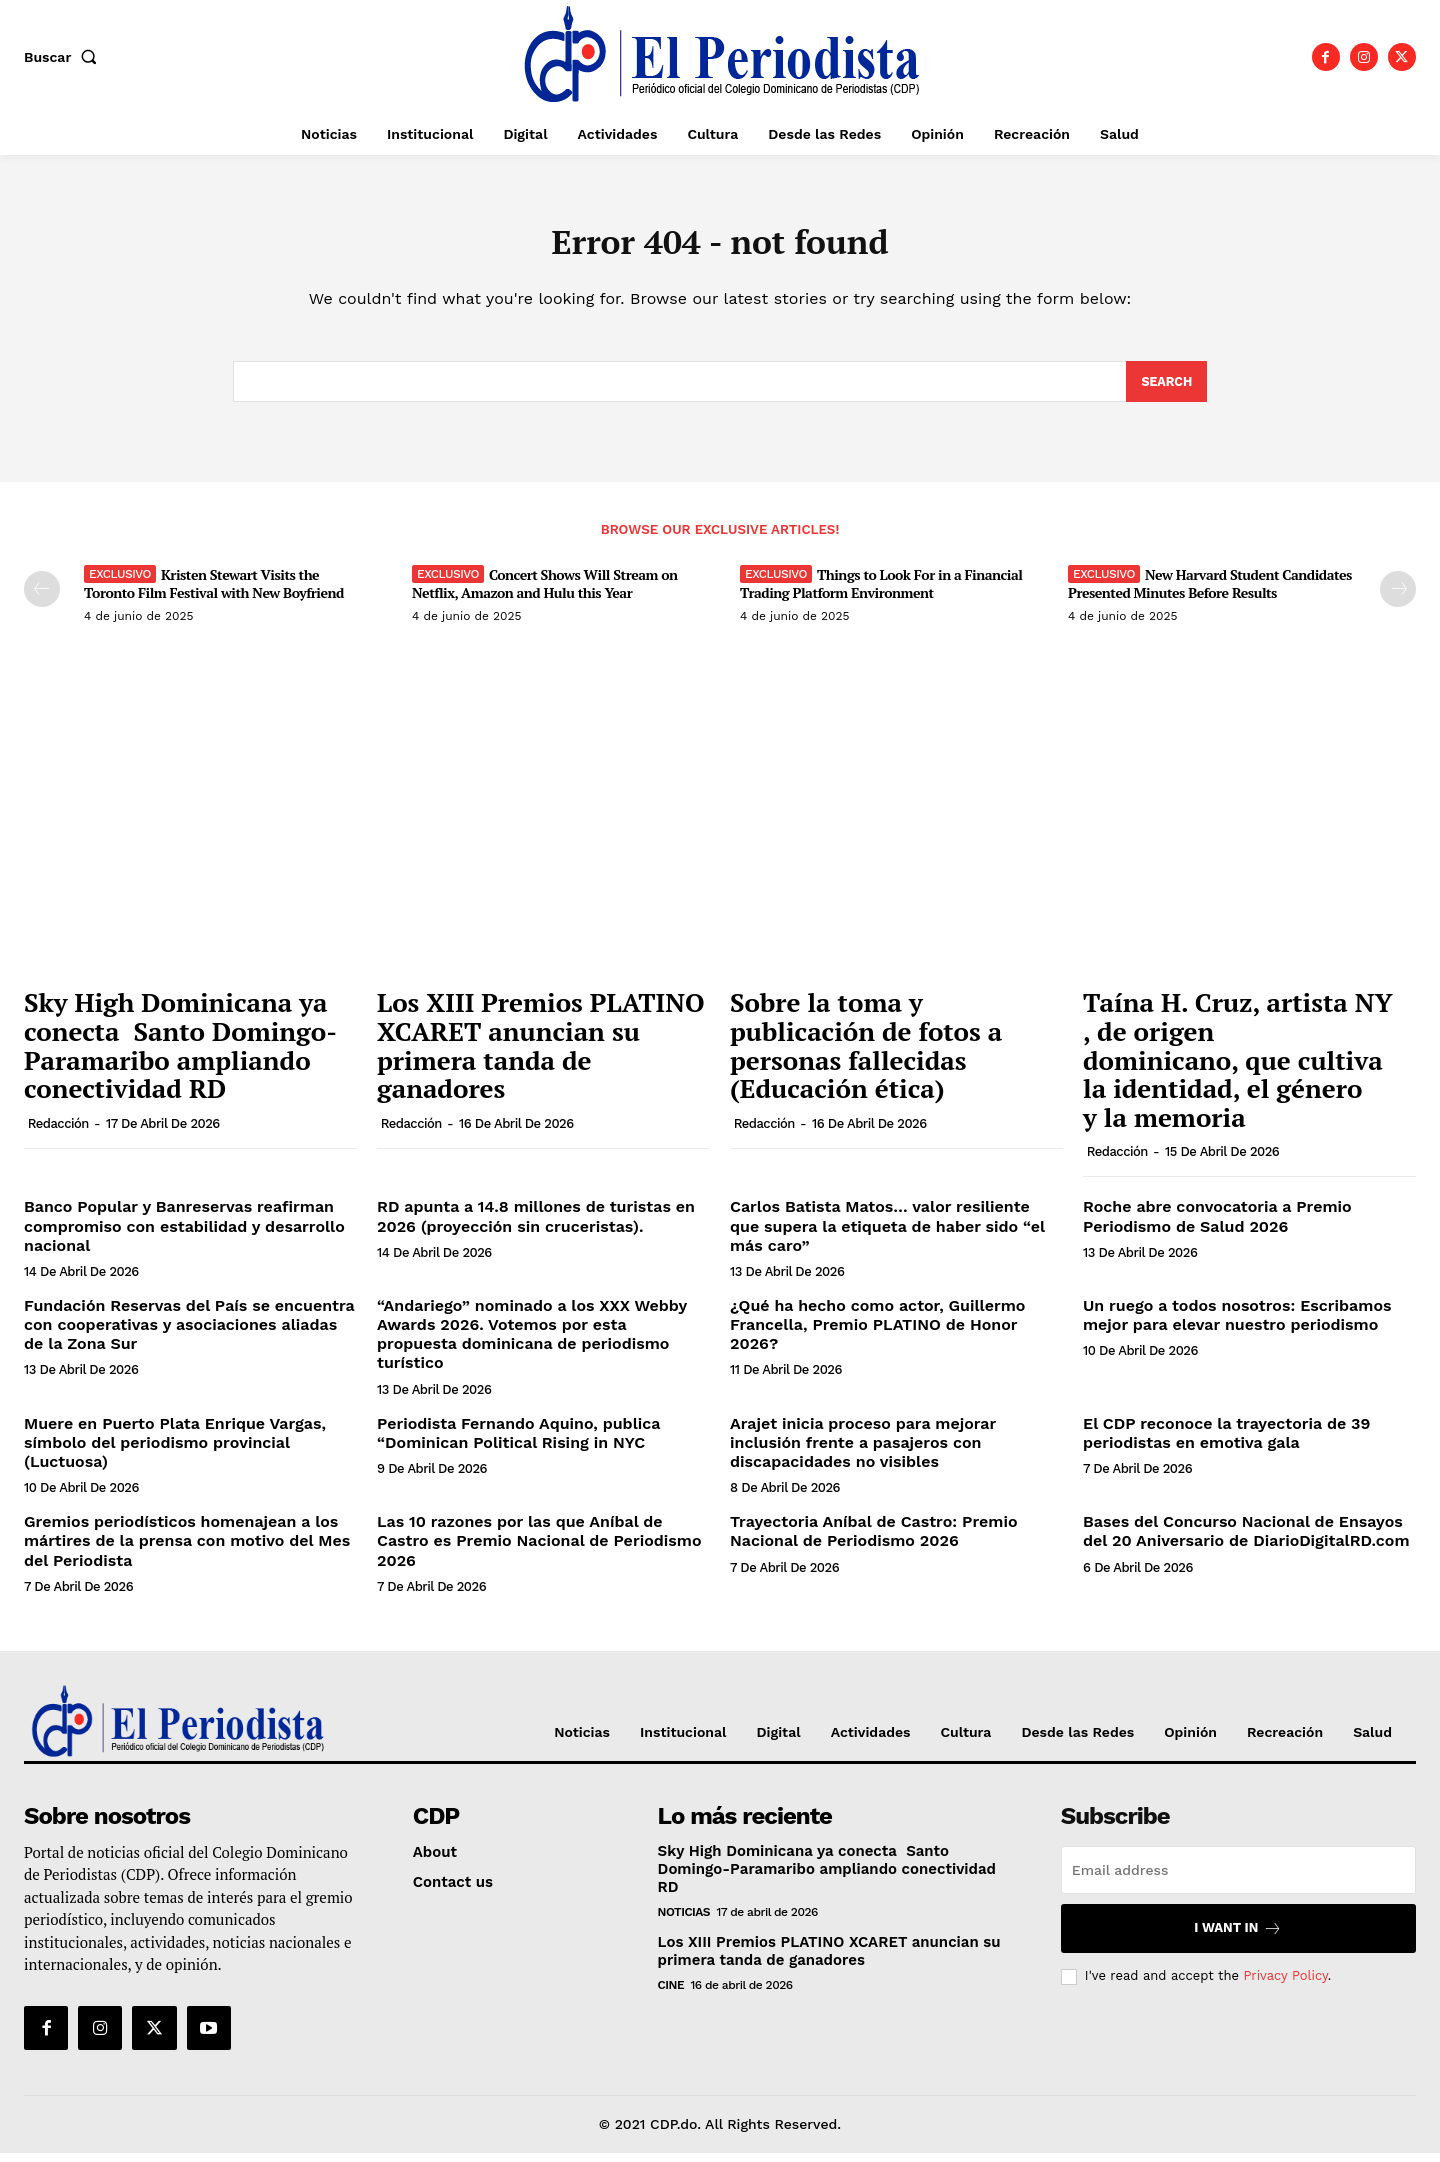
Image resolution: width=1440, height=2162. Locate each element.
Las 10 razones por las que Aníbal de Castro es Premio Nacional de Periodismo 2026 (539, 1550)
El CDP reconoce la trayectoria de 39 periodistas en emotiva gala (1226, 1442)
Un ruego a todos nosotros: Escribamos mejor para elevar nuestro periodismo (1237, 1325)
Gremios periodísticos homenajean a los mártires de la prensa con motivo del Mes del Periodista (187, 1550)
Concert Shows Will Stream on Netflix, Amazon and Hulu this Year (545, 593)
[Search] (1165, 390)
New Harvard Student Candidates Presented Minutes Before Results (1210, 593)
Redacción (58, 1132)
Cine (671, 1994)
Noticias (684, 1921)
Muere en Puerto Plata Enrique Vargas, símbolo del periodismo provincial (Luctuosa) (175, 1451)
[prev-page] (42, 599)
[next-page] (1398, 599)
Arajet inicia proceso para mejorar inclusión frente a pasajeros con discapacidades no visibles (863, 1451)
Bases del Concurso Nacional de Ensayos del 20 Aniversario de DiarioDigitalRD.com (1246, 1541)
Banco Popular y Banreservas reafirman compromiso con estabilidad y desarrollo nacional (184, 1235)
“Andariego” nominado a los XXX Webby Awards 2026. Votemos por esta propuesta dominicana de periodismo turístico (532, 1344)
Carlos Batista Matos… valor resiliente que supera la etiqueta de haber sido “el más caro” (887, 1235)
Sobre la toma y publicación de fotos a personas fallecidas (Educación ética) (866, 1055)
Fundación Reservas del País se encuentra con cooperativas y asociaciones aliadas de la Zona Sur (189, 1334)
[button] (64, 57)
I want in (1238, 1937)
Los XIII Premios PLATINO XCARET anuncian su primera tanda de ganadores (541, 1055)
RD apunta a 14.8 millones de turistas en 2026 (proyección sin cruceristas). (536, 1226)
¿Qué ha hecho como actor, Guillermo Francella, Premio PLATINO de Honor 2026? (877, 1334)
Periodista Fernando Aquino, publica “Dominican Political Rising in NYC (518, 1442)
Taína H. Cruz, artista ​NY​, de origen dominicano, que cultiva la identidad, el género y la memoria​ (1238, 1069)
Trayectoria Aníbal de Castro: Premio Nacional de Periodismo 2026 (874, 1541)
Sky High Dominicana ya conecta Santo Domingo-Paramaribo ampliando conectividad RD (180, 1055)
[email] (1238, 1879)
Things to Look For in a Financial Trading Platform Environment (881, 593)
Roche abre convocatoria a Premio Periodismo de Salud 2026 (1217, 1226)
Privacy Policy (1285, 1985)
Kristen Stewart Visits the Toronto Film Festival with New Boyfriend (214, 593)
